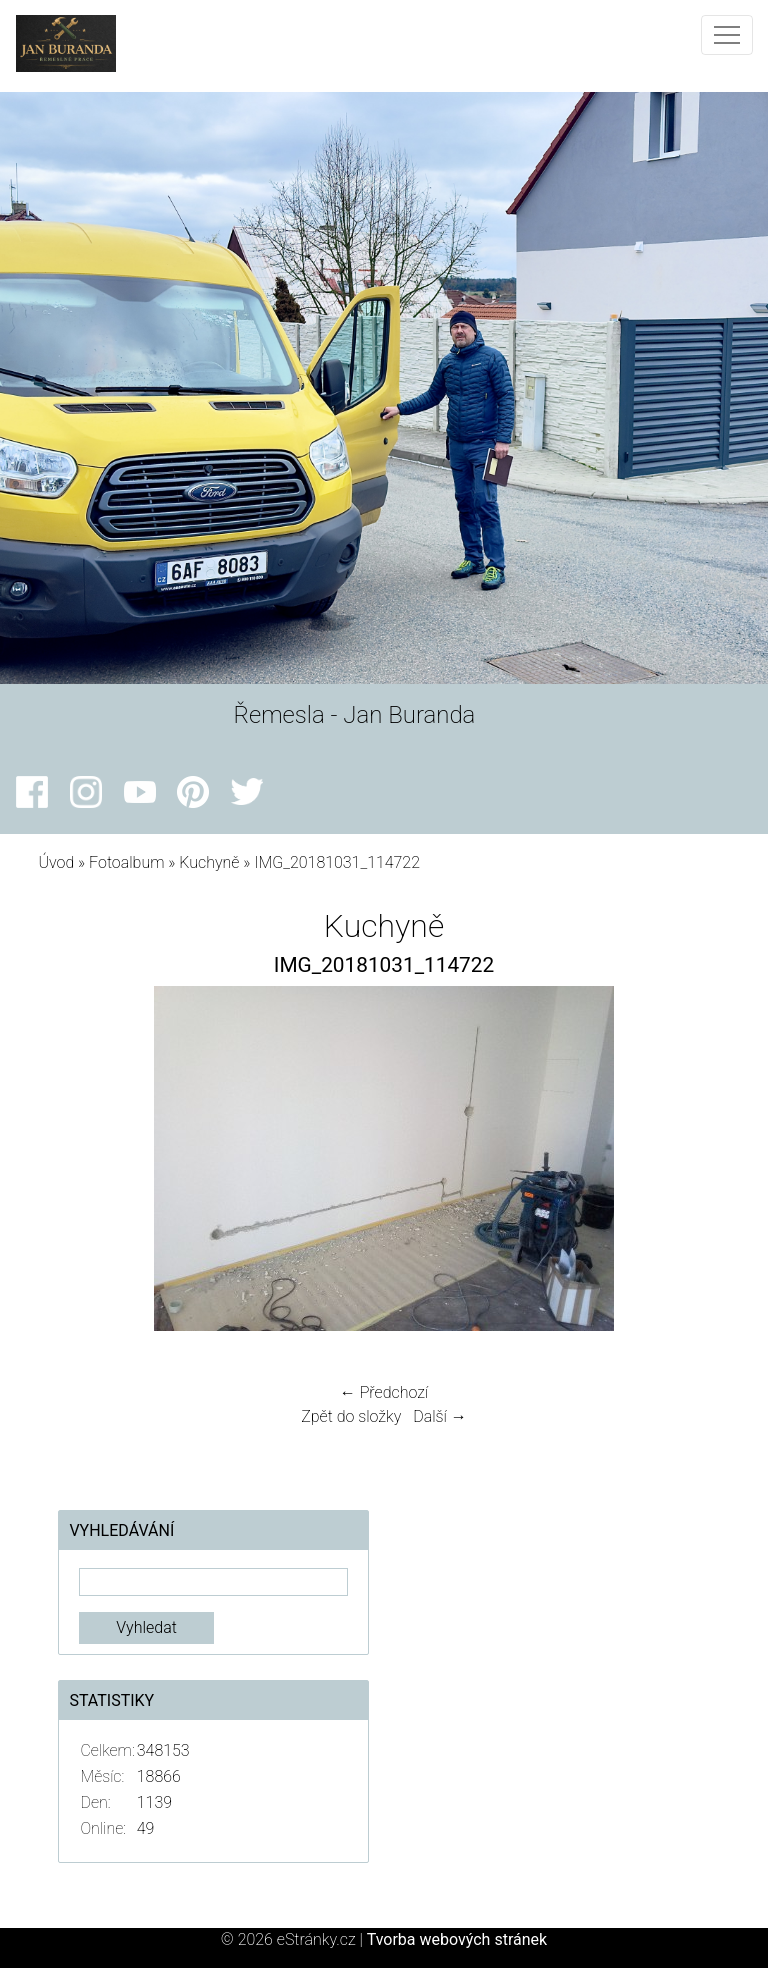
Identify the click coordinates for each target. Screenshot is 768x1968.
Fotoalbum (126, 862)
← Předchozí (384, 1392)
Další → (440, 1416)
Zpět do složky (351, 1416)
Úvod (56, 862)
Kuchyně (209, 862)
